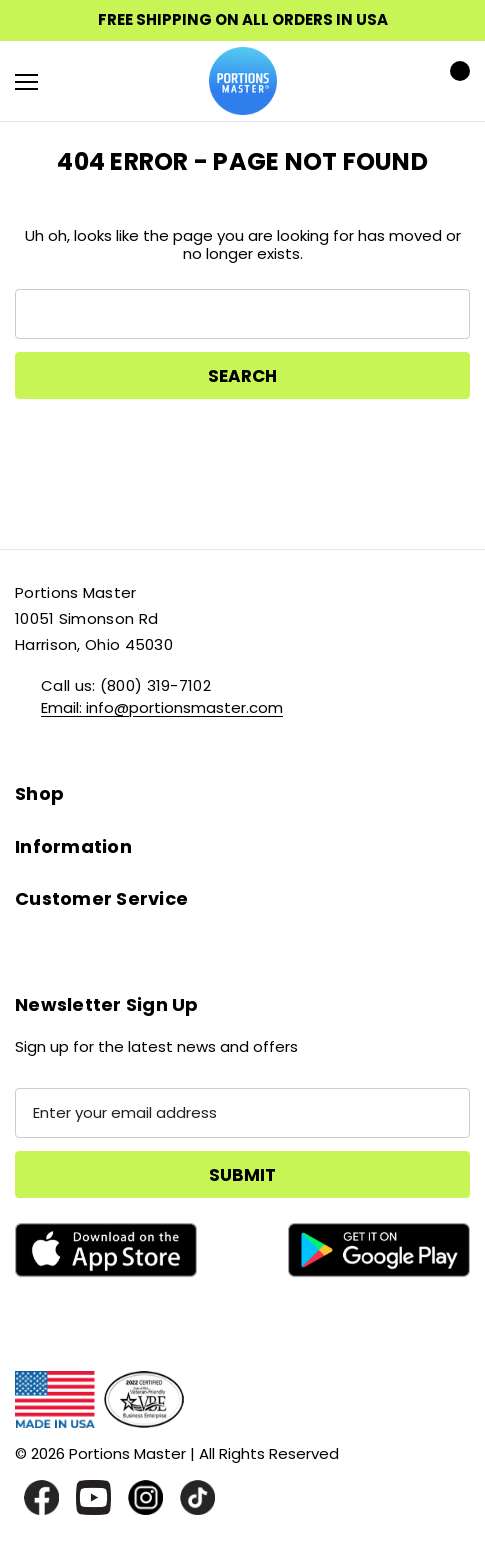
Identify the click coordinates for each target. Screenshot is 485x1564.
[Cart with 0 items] (454, 81)
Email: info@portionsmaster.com (162, 707)
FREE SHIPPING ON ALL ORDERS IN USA (243, 20)
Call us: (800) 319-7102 (126, 685)
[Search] (79, 81)
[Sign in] (396, 81)
